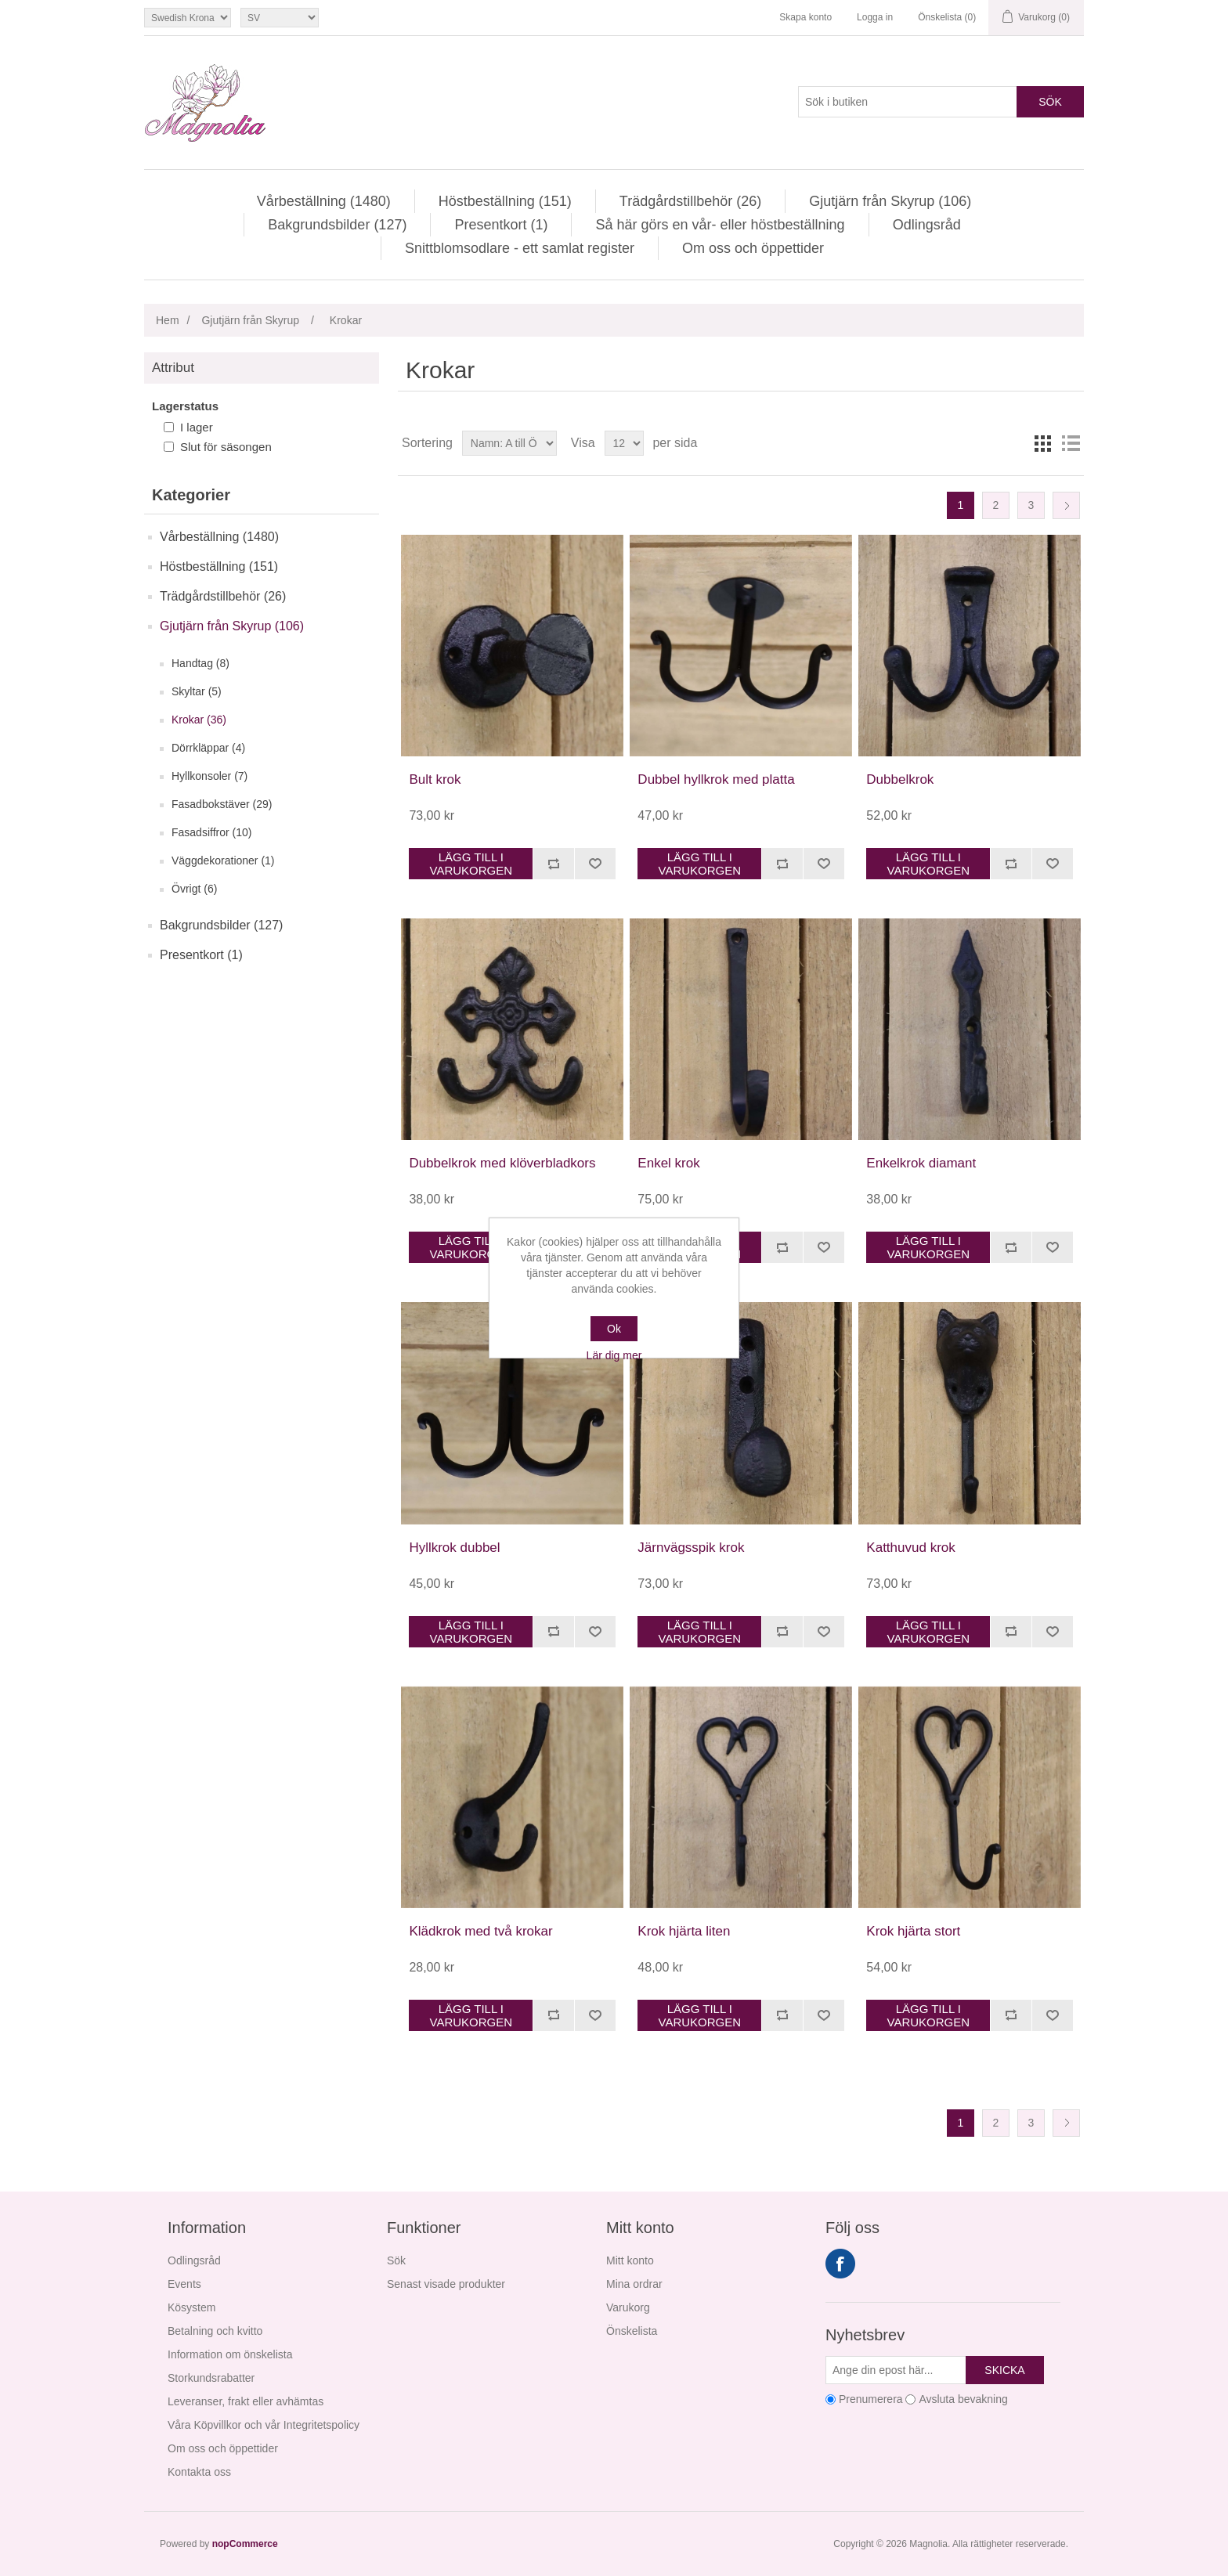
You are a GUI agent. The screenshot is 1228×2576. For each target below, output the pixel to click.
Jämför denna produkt (553, 863)
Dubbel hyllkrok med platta (715, 779)
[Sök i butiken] (907, 101)
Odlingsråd (927, 225)
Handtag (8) (200, 663)
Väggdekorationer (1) (223, 860)
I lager (196, 427)
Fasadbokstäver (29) (222, 804)
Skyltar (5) (197, 691)
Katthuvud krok (910, 1547)
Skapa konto (805, 17)
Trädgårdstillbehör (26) (690, 201)
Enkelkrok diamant (921, 1163)
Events (184, 2284)
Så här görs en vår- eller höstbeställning (719, 225)
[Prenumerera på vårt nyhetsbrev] (895, 2370)
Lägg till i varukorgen (471, 863)
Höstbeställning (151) (505, 201)
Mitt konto (630, 2260)
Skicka (1004, 2370)
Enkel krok (668, 1163)
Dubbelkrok (900, 779)
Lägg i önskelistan (595, 863)
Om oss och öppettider (753, 248)
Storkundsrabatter (211, 2378)
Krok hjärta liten (683, 1931)
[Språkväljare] (279, 17)
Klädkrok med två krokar (480, 1931)
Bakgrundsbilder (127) (337, 225)
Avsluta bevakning (963, 2399)
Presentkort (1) (500, 225)
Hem (167, 320)
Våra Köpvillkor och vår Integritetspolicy (263, 2425)
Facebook (840, 2263)
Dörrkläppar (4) (208, 747)
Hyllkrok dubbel (454, 1547)
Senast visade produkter (446, 2284)
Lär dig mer (614, 1355)
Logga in (875, 17)
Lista (1070, 443)
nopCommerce (245, 2543)
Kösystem (191, 2307)
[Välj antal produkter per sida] (624, 443)
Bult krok (434, 779)
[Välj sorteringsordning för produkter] (509, 443)
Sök (1050, 102)
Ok (614, 1328)
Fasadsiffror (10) (211, 832)
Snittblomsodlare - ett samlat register (519, 248)
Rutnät (1042, 443)
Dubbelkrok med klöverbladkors (502, 1163)
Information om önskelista (230, 2354)
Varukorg (628, 2307)
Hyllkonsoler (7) (209, 776)
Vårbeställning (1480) (324, 201)
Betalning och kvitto (215, 2331)
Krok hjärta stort (913, 1931)
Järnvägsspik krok (690, 1547)
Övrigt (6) (194, 888)
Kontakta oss (199, 2472)
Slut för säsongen (226, 446)
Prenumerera (871, 2399)
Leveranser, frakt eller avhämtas (245, 2401)
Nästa (1066, 505)
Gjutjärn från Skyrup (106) (890, 201)
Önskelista (631, 2331)
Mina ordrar (634, 2284)
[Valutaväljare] (187, 17)
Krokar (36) (199, 719)
